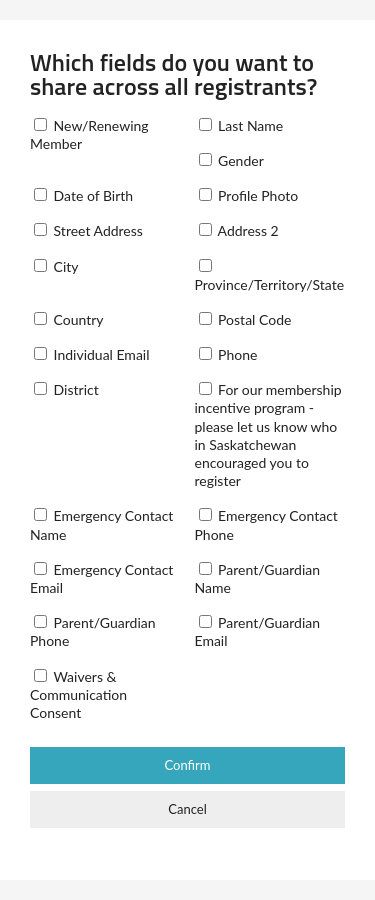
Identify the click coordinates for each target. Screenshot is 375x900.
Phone (228, 354)
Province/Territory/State (270, 276)
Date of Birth (83, 195)
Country (69, 319)
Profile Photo (249, 195)
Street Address (88, 230)
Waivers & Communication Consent (78, 694)
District (66, 389)
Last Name (241, 125)
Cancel (187, 809)
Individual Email (92, 354)
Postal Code (245, 319)
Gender (231, 160)
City (56, 266)
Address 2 (239, 230)
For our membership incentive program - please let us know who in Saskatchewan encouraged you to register (268, 435)
